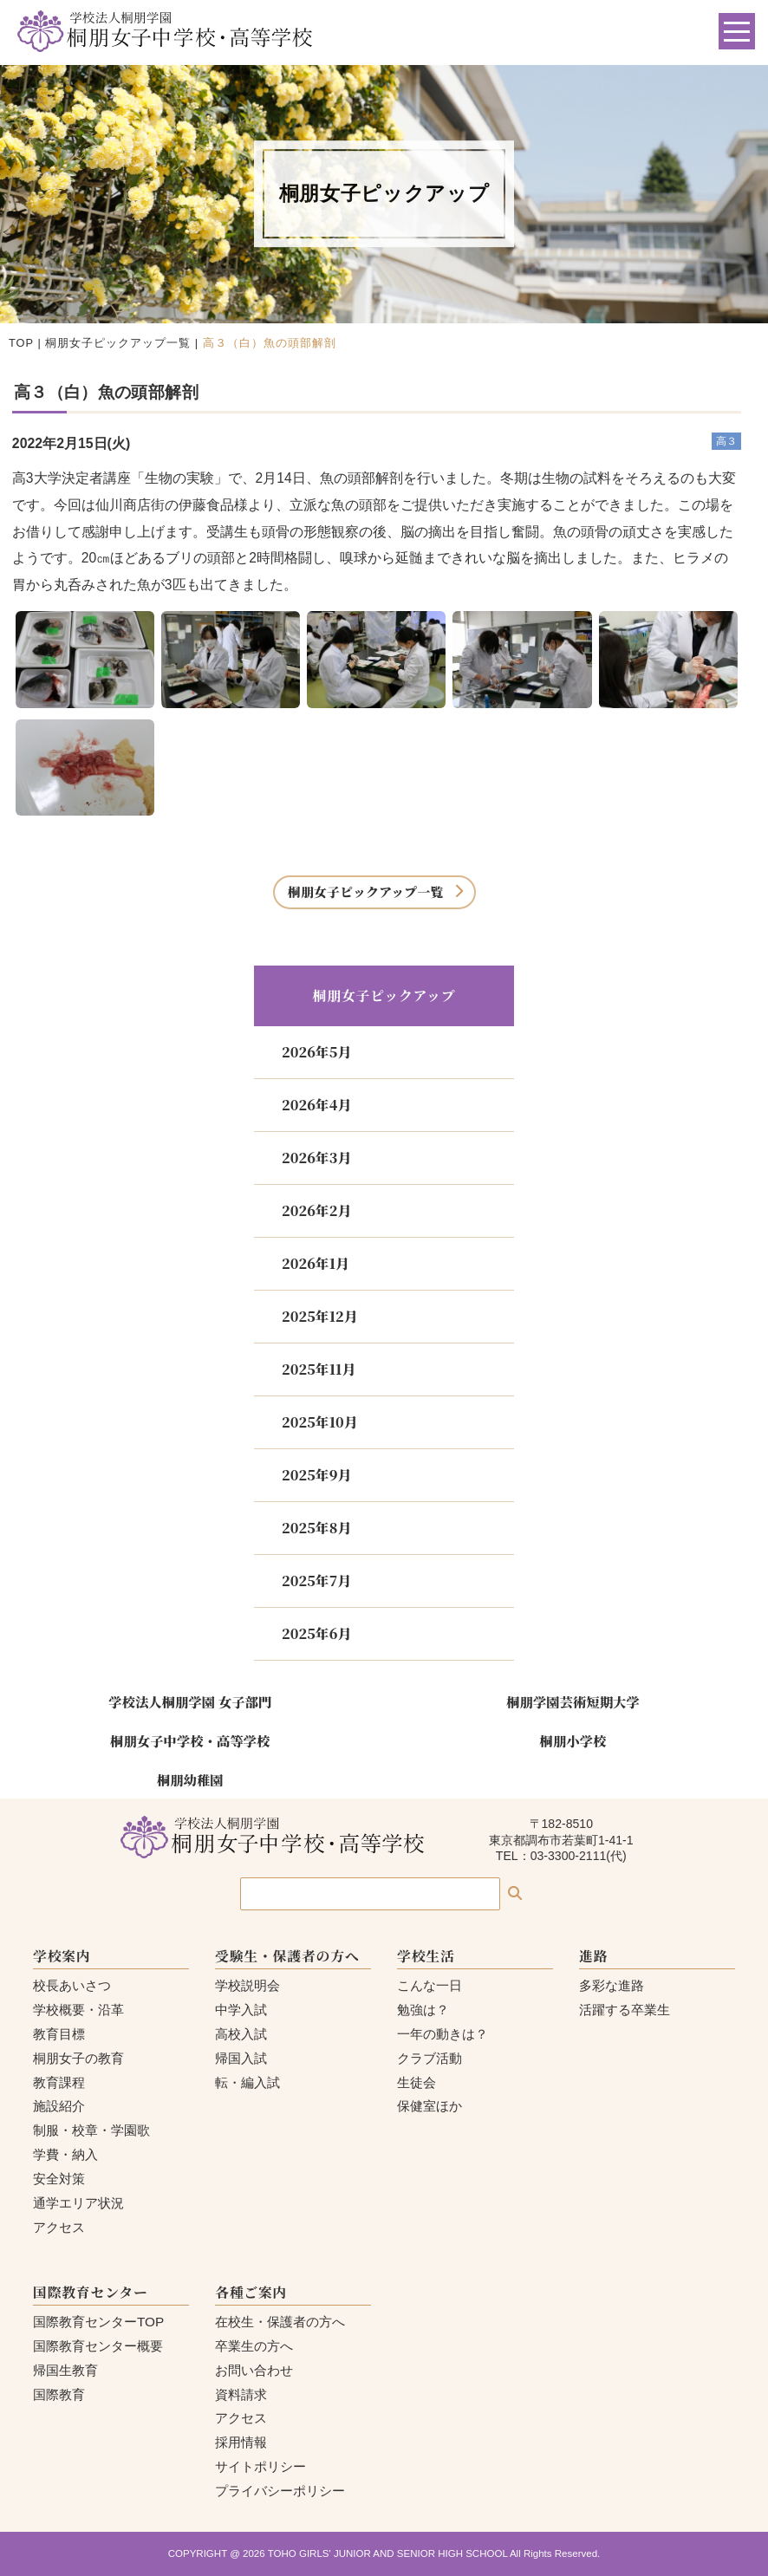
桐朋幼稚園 (190, 1779)
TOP (21, 342)
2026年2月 (316, 1210)
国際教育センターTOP (98, 2321)
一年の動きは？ (442, 2033)
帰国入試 (241, 2058)
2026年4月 (316, 1105)
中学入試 (241, 2009)
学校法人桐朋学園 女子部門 (189, 1701)
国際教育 (59, 2394)
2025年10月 (320, 1422)
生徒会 (416, 2082)
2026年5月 (316, 1052)
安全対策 (59, 2178)
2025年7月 (316, 1580)
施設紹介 (59, 2105)
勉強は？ (423, 2009)
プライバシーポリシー (280, 2490)
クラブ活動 (429, 2058)
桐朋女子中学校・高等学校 (190, 1740)
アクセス (59, 2227)
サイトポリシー (260, 2466)
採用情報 (241, 2442)
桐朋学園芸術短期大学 (573, 1701)
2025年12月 (320, 1316)
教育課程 (59, 2082)
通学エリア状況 (78, 2202)
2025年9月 (316, 1475)
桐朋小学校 (573, 1740)
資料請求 (241, 2394)
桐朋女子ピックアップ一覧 (118, 342)
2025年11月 (318, 1369)
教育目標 (59, 2033)
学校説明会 (247, 1985)
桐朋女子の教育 (78, 2058)
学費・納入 (65, 2154)
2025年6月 (316, 1633)
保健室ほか (429, 2105)
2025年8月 (316, 1528)
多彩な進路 (611, 1985)
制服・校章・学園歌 (91, 2130)
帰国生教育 (65, 2370)
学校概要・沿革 (78, 2009)
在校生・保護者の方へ (280, 2321)
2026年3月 (316, 1158)
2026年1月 (315, 1263)
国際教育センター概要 (98, 2346)
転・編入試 (247, 2082)
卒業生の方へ (254, 2346)
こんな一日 (429, 1985)
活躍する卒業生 (624, 2009)
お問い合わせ (254, 2370)
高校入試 (241, 2033)
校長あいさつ (72, 1985)
